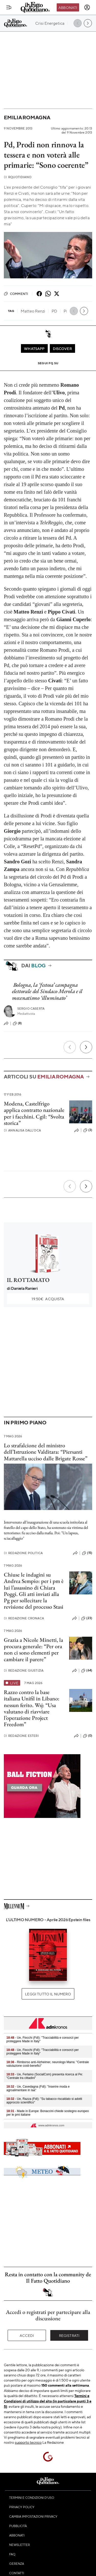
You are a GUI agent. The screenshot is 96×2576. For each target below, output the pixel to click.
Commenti (16, 294)
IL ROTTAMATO (28, 1280)
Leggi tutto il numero (48, 1994)
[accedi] (87, 7)
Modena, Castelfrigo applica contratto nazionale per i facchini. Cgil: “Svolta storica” (34, 1113)
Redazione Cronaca (24, 1618)
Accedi (27, 2335)
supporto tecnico (28, 2442)
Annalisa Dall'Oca (22, 1130)
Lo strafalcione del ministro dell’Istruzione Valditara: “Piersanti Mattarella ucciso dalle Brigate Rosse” (45, 1452)
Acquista (48, 1298)
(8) (17, 1023)
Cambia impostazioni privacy (33, 2516)
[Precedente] (70, 1047)
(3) (87, 1130)
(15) (87, 1553)
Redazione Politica (23, 1553)
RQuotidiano (17, 177)
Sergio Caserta (30, 1008)
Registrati (69, 2335)
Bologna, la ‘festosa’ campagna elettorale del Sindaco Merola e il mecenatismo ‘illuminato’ (47, 991)
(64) (86, 1671)
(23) (86, 1618)
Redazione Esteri (21, 1736)
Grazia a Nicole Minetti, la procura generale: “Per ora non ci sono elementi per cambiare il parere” (33, 1649)
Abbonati (67, 7)
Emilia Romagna (27, 117)
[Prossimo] (86, 1047)
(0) (87, 1736)
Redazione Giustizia (23, 1670)
